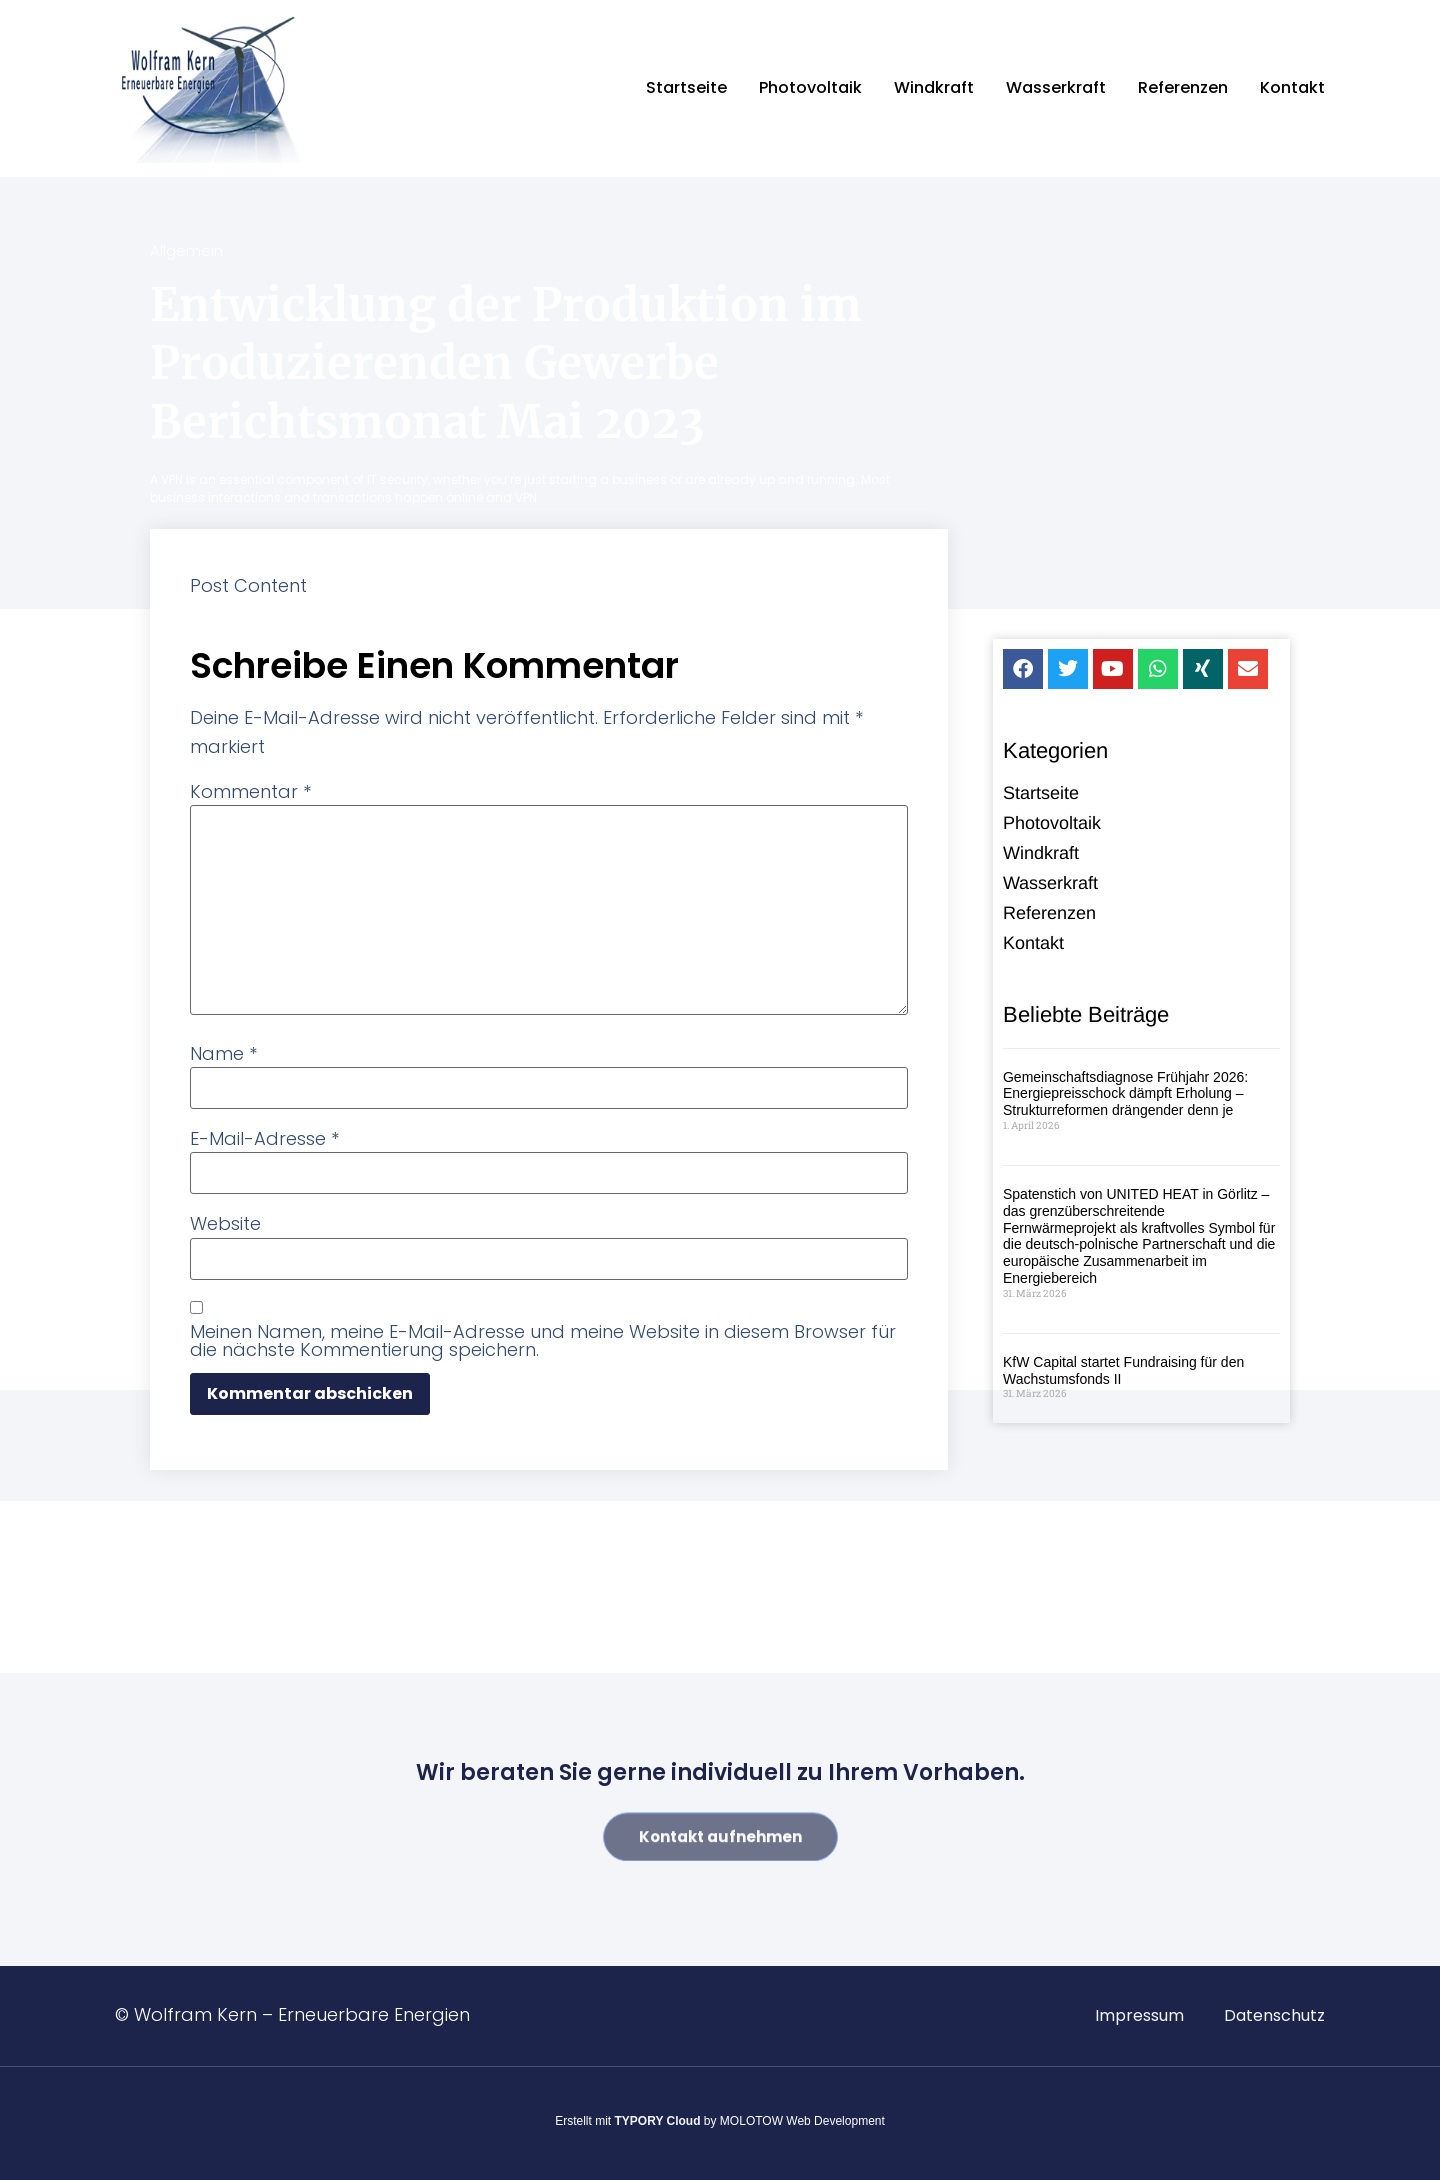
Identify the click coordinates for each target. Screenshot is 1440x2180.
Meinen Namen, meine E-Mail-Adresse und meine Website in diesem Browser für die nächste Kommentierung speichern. (543, 1341)
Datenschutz (1274, 2015)
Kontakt (1292, 87)
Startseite (686, 87)
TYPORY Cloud (658, 2121)
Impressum (1139, 2015)
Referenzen (1183, 87)
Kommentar (250, 792)
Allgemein (186, 250)
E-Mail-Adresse (264, 1139)
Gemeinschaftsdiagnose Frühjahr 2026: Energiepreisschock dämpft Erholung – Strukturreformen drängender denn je (1125, 1096)
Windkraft (934, 87)
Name (223, 1054)
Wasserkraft (1056, 87)
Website (225, 1224)
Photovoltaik (810, 87)
